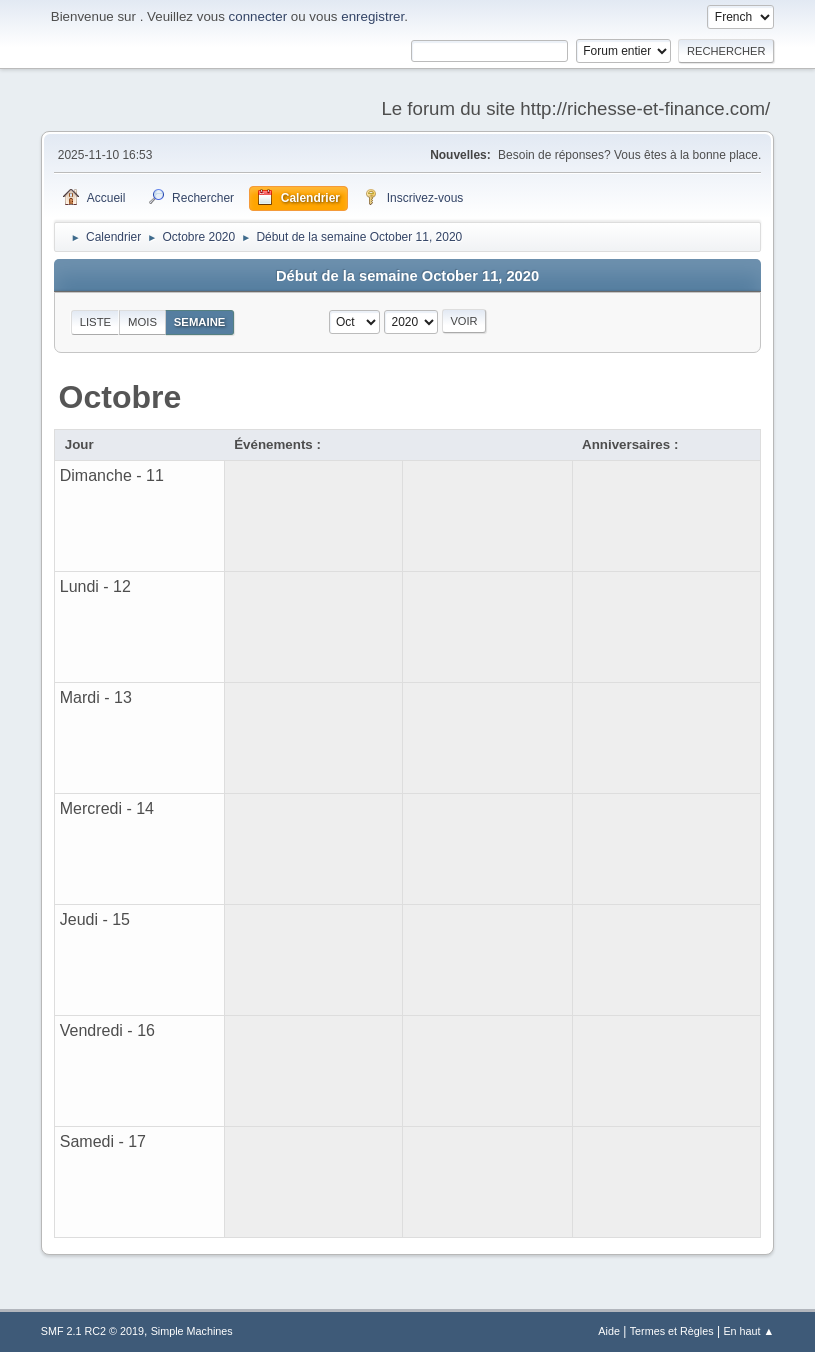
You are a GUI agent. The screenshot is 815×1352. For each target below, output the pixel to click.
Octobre (120, 397)
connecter (258, 16)
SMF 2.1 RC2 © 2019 (92, 1331)
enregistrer (372, 16)
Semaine (200, 322)
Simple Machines (192, 1331)
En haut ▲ (748, 1331)
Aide (609, 1331)
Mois (142, 322)
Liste (95, 322)
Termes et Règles (672, 1331)
